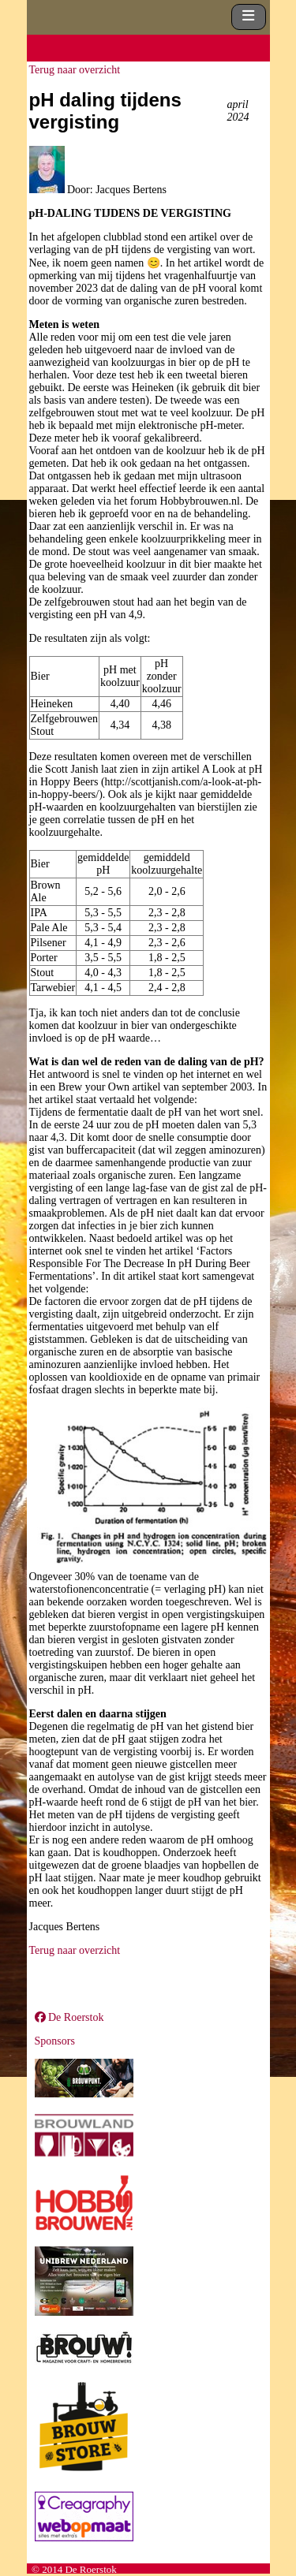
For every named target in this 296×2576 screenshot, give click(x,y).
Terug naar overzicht (75, 70)
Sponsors (55, 2041)
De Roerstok (69, 2017)
